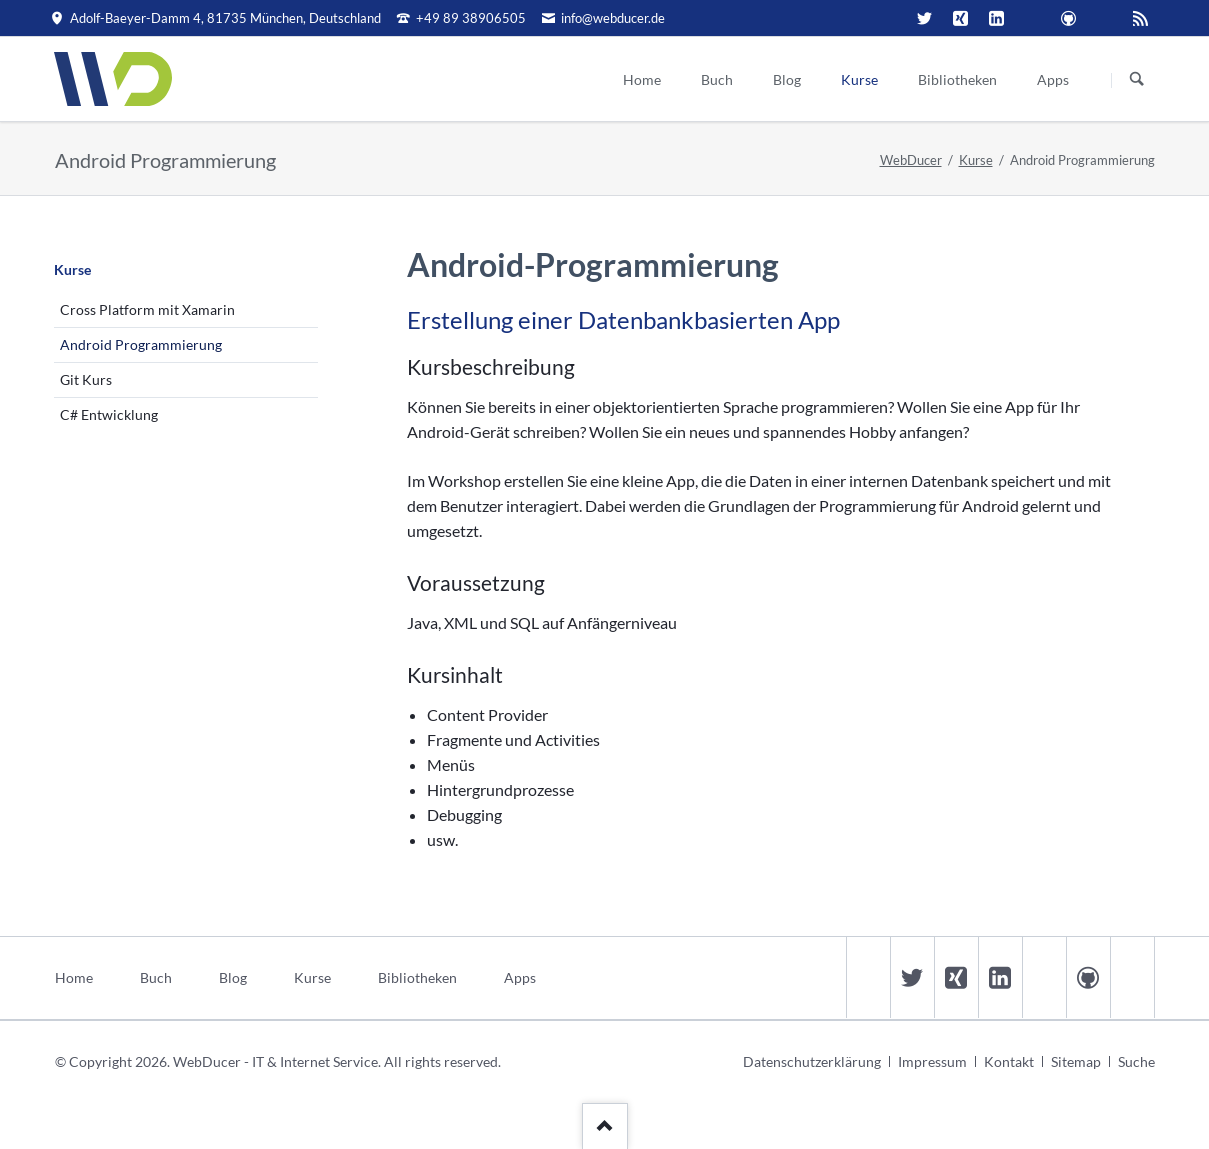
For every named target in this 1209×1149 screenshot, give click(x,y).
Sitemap (1076, 1061)
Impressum (932, 1061)
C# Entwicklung (109, 414)
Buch (156, 977)
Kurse (976, 160)
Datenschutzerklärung (812, 1061)
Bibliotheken (417, 977)
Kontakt (1009, 1061)
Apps (520, 977)
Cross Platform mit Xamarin (147, 309)
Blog (233, 977)
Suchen (1137, 80)
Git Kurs (86, 379)
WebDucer (911, 160)
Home (74, 977)
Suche (1136, 1061)
